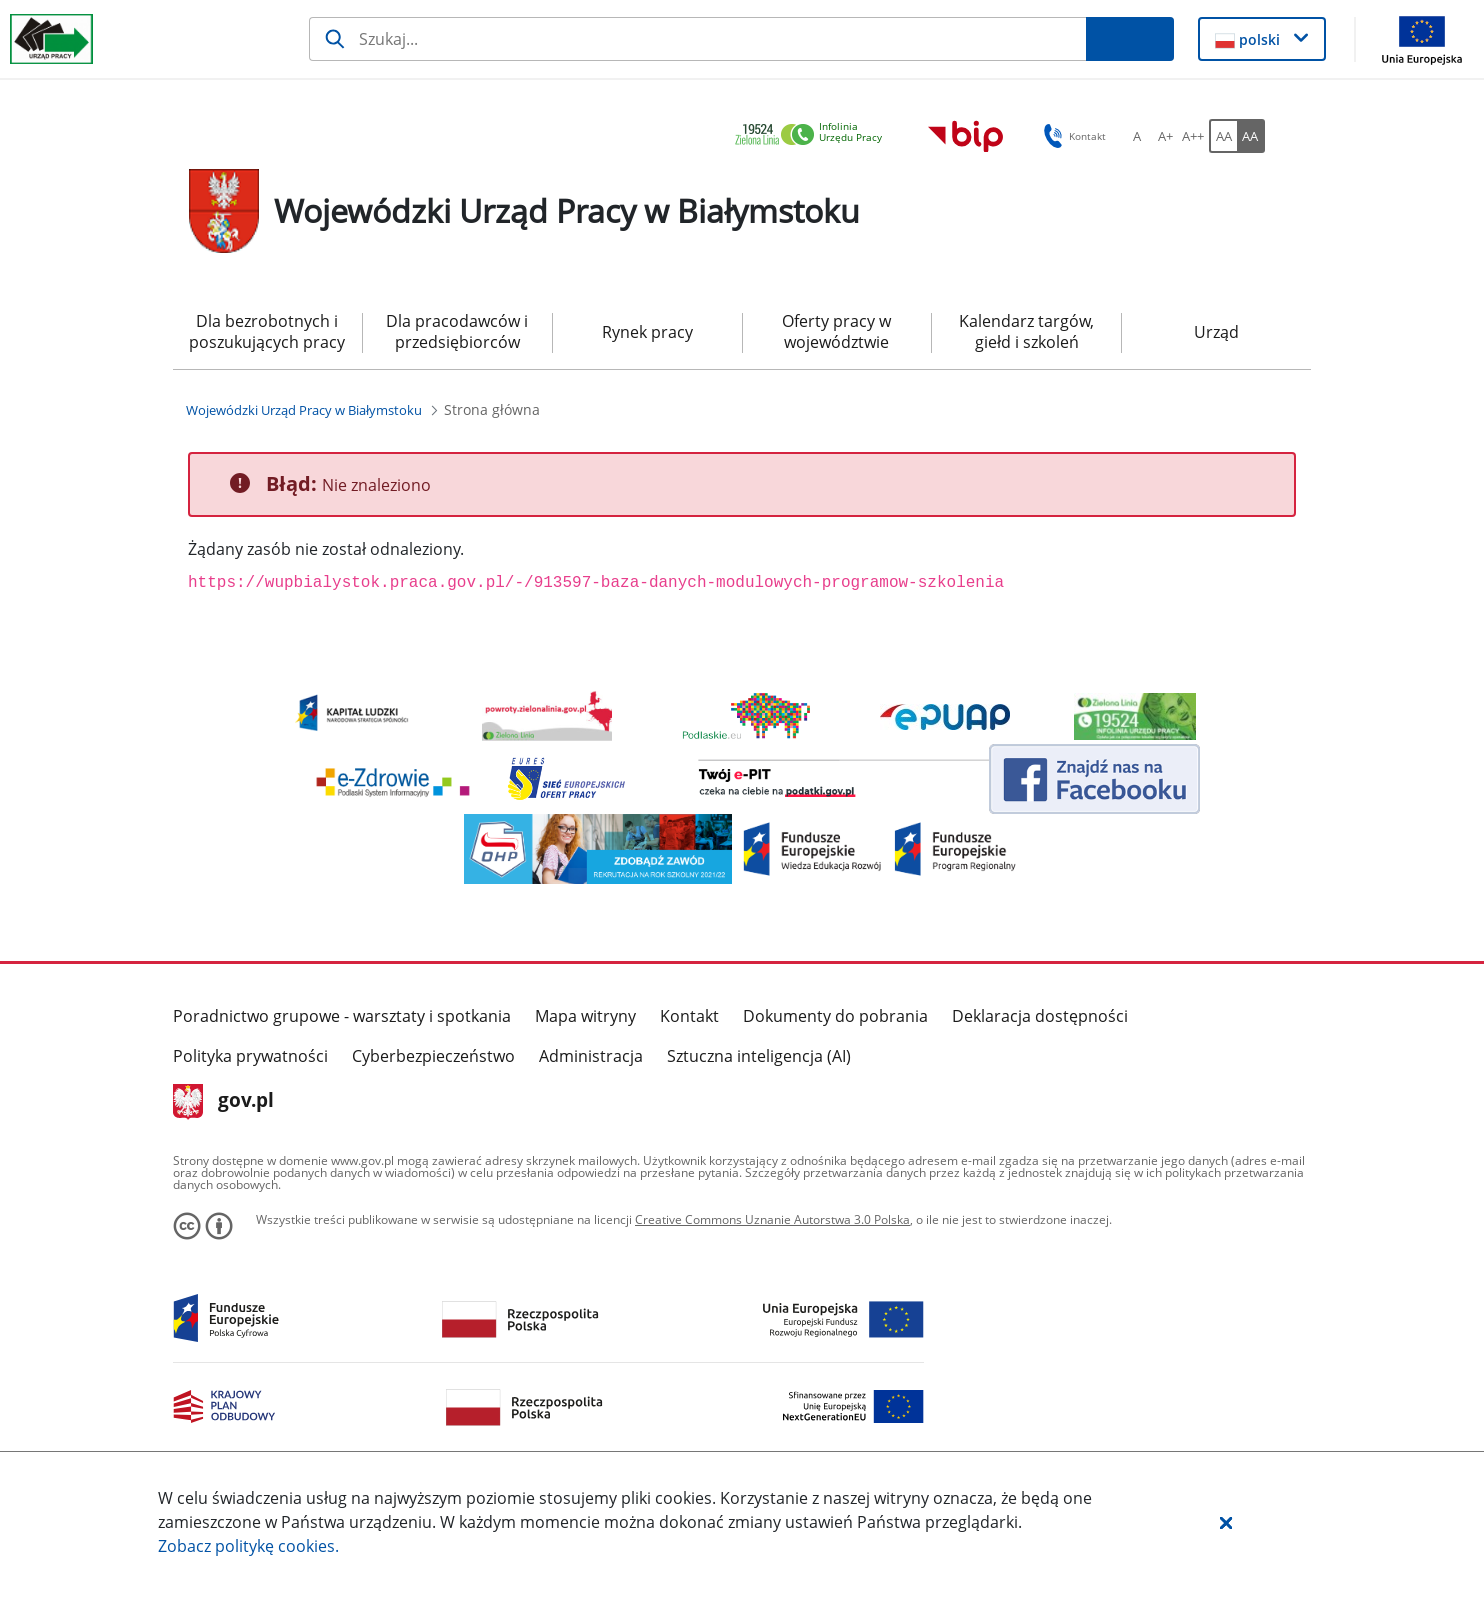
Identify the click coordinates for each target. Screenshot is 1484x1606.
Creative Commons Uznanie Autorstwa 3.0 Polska (772, 1219)
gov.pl (223, 1102)
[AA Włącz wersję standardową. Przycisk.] (1223, 136)
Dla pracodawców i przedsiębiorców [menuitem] (457, 331)
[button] (1226, 1522)
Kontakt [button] (1071, 136)
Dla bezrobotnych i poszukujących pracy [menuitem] (267, 331)
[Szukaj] (697, 39)
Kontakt (689, 1016)
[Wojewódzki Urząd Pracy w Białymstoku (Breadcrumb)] (304, 410)
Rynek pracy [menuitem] (647, 332)
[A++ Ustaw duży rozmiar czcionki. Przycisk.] (1193, 136)
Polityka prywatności (250, 1056)
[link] (814, 135)
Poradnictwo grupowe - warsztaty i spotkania (342, 1016)
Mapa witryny (585, 1016)
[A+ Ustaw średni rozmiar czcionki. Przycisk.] (1165, 136)
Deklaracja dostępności (1040, 1016)
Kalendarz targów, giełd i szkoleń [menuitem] (1026, 331)
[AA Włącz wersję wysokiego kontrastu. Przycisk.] (1251, 136)
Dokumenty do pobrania (835, 1016)
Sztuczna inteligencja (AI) (759, 1056)
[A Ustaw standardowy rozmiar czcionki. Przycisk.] (1137, 136)
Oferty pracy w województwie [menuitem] (836, 331)
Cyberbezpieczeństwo (433, 1056)
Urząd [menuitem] (1216, 332)
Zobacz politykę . (248, 1546)
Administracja (591, 1056)
